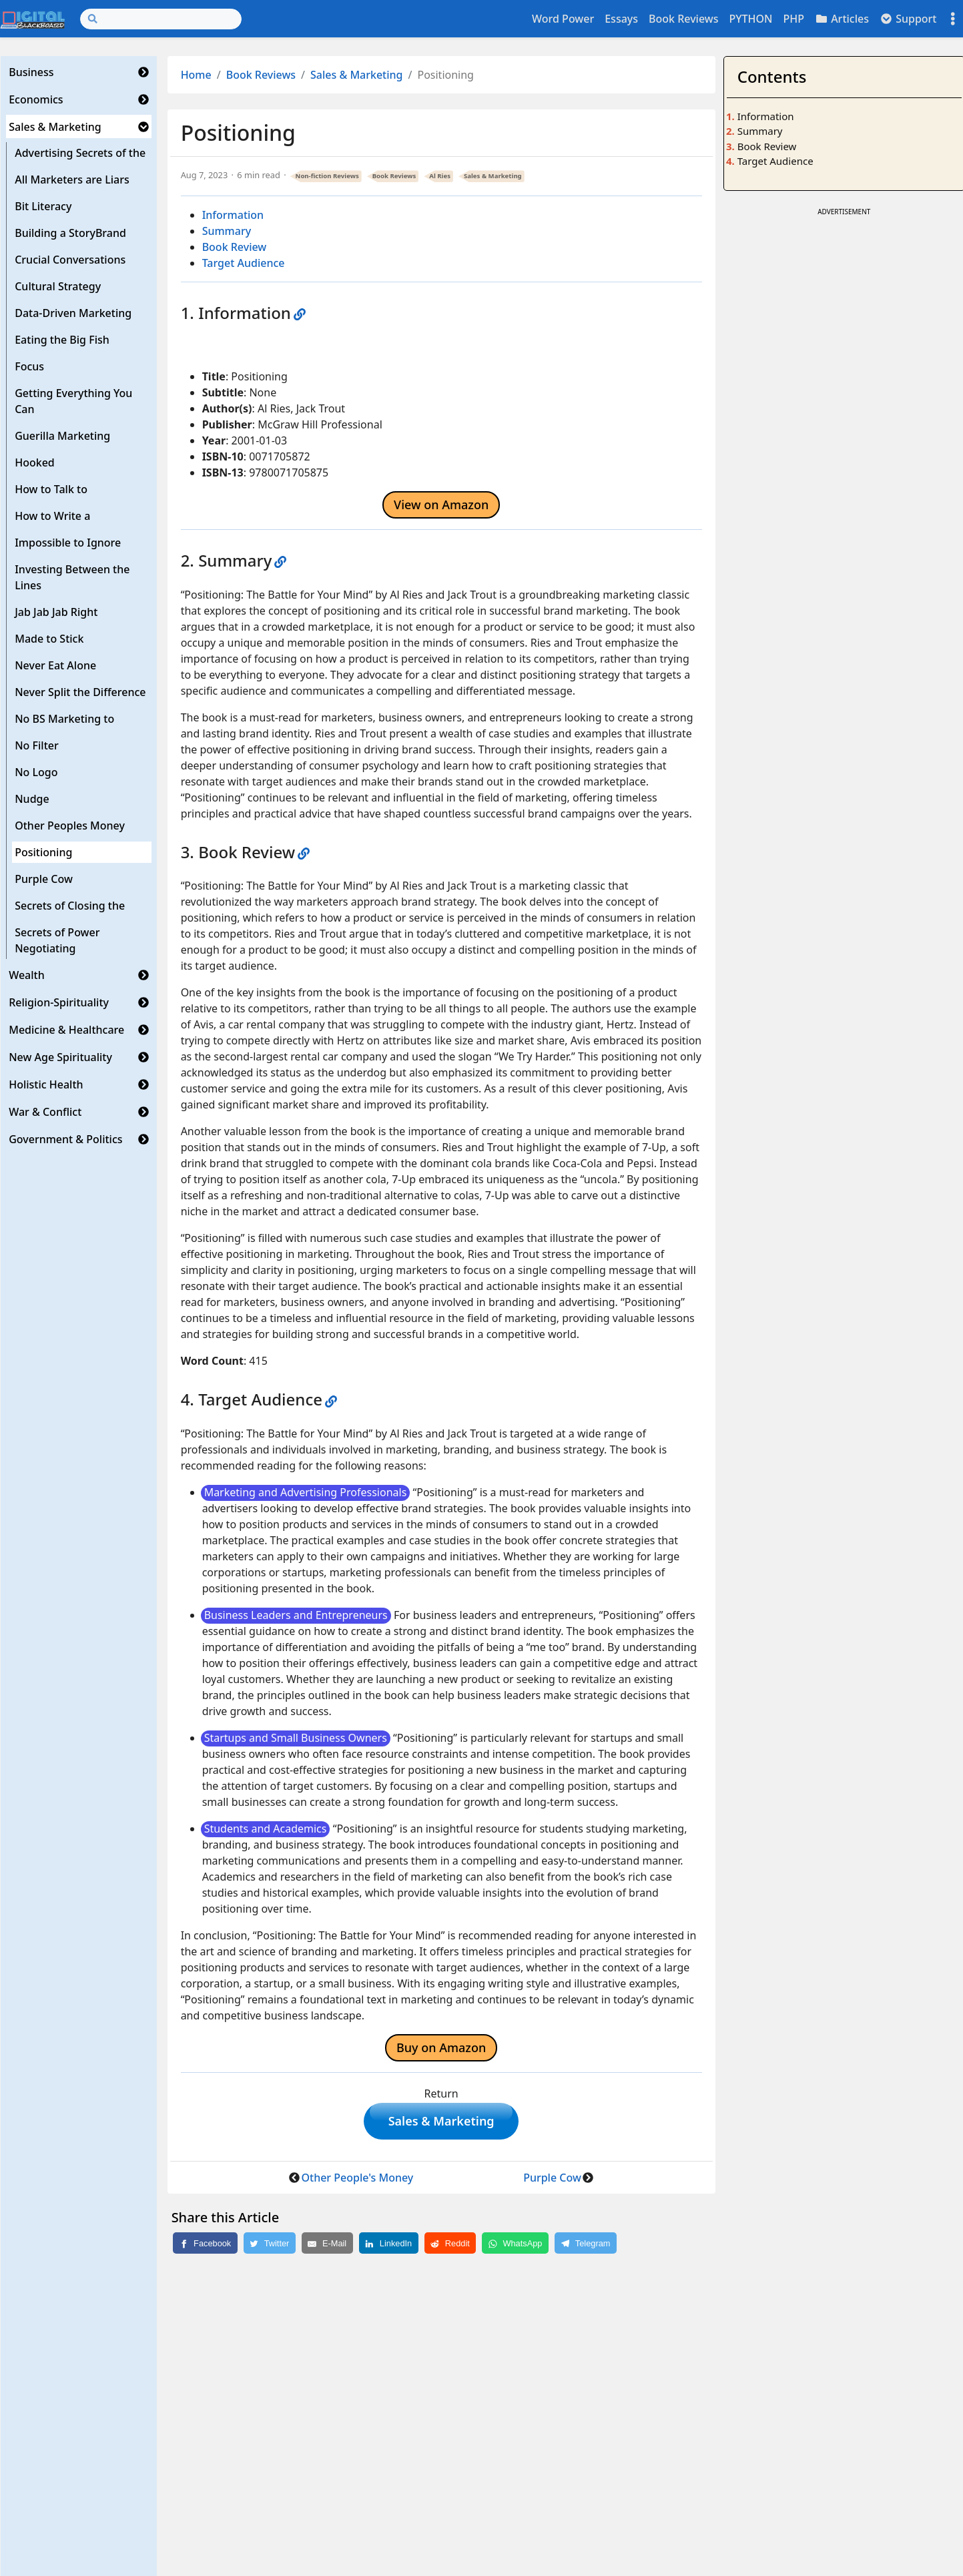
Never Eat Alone (55, 665)
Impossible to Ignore (68, 542)
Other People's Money (357, 2180)
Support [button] (908, 18)
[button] (143, 72)
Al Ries (439, 176)
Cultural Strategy (58, 286)
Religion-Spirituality (59, 1002)
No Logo (36, 772)
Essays (621, 18)
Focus (29, 366)
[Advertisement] (843, 313)
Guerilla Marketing (62, 435)
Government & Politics (65, 1139)
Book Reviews (683, 18)
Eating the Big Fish (62, 339)
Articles (842, 18)
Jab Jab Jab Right (56, 612)
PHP (793, 18)
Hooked (35, 462)
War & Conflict (45, 1111)
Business (31, 72)
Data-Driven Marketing (73, 313)
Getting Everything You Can (73, 401)
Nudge (32, 798)
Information (233, 215)
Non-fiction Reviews (327, 176)
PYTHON (750, 18)
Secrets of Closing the (70, 905)
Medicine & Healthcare (66, 1029)
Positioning (43, 852)
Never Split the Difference (80, 692)
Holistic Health (46, 1084)
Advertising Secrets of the (80, 152)
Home (196, 74)
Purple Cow (44, 879)
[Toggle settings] (953, 19)
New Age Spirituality (60, 1057)
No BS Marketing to (64, 718)
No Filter (37, 745)
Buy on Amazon (441, 2047)
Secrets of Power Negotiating (57, 940)
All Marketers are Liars (72, 179)
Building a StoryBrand (70, 233)
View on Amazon (441, 505)
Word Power (563, 18)
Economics (36, 99)
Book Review (234, 247)
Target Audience (243, 263)
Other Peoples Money (70, 825)
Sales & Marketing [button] (441, 2122)
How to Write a (52, 516)
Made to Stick (49, 638)
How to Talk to (51, 489)
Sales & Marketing (55, 126)
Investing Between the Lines (72, 577)
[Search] (161, 19)
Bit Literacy (43, 206)
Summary (227, 231)
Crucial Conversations (70, 259)
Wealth (27, 975)
